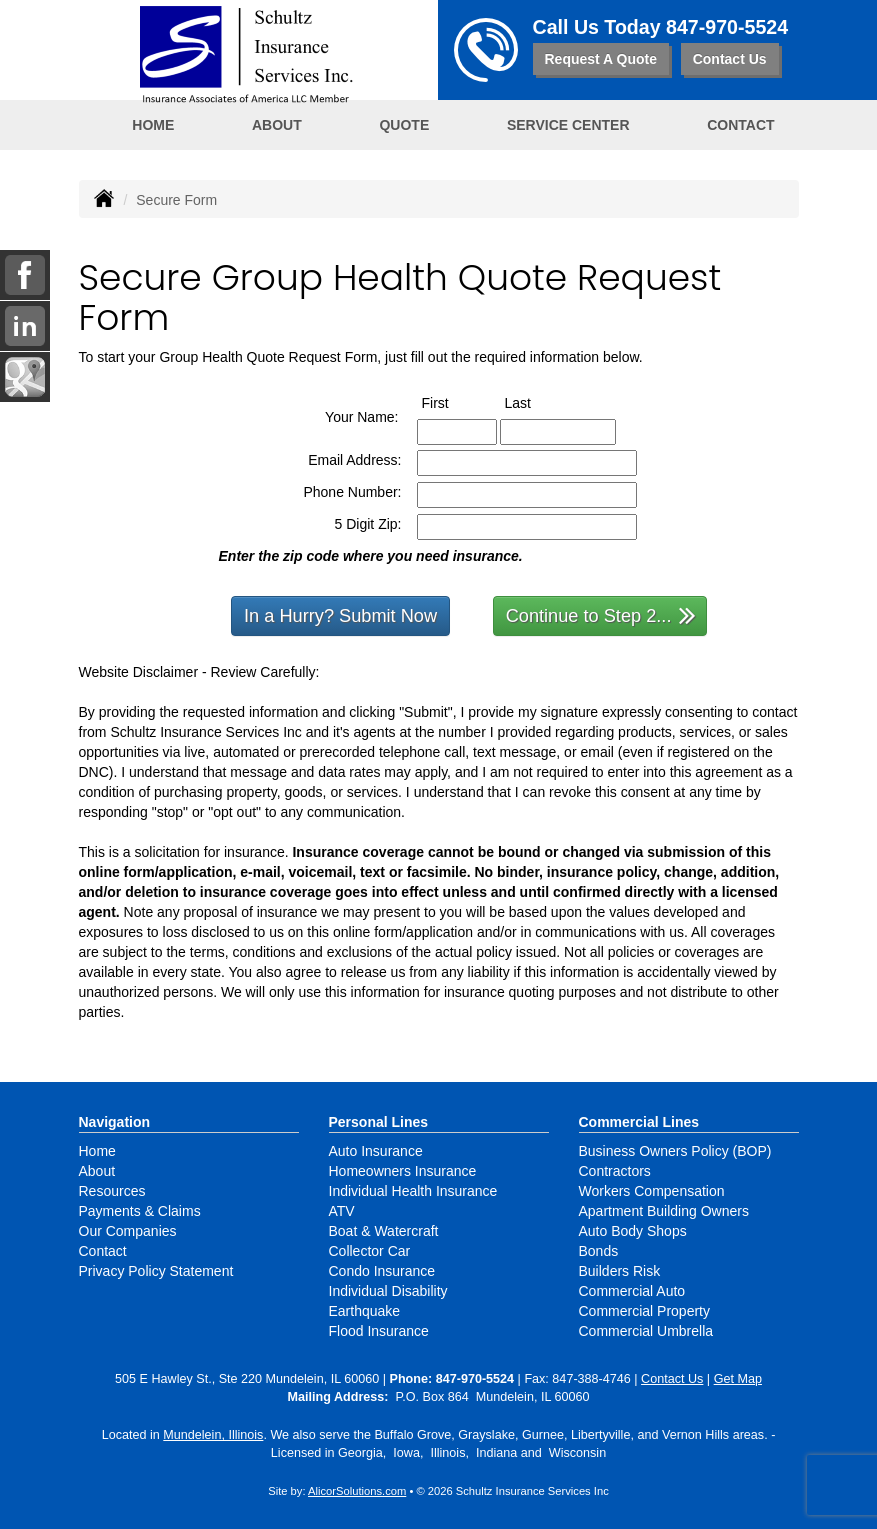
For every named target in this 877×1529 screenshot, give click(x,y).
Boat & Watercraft (384, 1231)
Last (536, 402)
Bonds (599, 1251)
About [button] (277, 125)
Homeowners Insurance (403, 1171)
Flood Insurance (379, 1331)
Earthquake (365, 1311)
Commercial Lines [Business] (639, 1122)
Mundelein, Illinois (213, 1435)
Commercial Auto (632, 1291)
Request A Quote (601, 59)
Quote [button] (404, 125)
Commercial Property (644, 1311)
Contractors (615, 1171)
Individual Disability (388, 1291)
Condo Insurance (382, 1271)
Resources (112, 1191)
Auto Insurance (376, 1151)
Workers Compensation (652, 1191)
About (97, 1171)
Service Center (568, 125)
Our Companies (128, 1231)
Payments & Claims (140, 1211)
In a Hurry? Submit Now (340, 616)
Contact (740, 125)
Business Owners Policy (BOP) (675, 1151)
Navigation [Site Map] (115, 1122)
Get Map (738, 1379)
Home (153, 125)
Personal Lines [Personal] (379, 1122)
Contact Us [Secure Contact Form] (672, 1379)
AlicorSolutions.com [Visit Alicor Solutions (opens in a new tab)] (357, 1491)
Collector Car (370, 1251)
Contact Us (730, 59)
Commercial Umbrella (646, 1331)
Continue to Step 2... (601, 614)
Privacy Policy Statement (156, 1271)
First (454, 402)
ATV (342, 1211)
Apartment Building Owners (664, 1211)
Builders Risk (620, 1271)
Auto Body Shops (633, 1231)
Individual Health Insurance (413, 1191)
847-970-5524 (727, 27)
